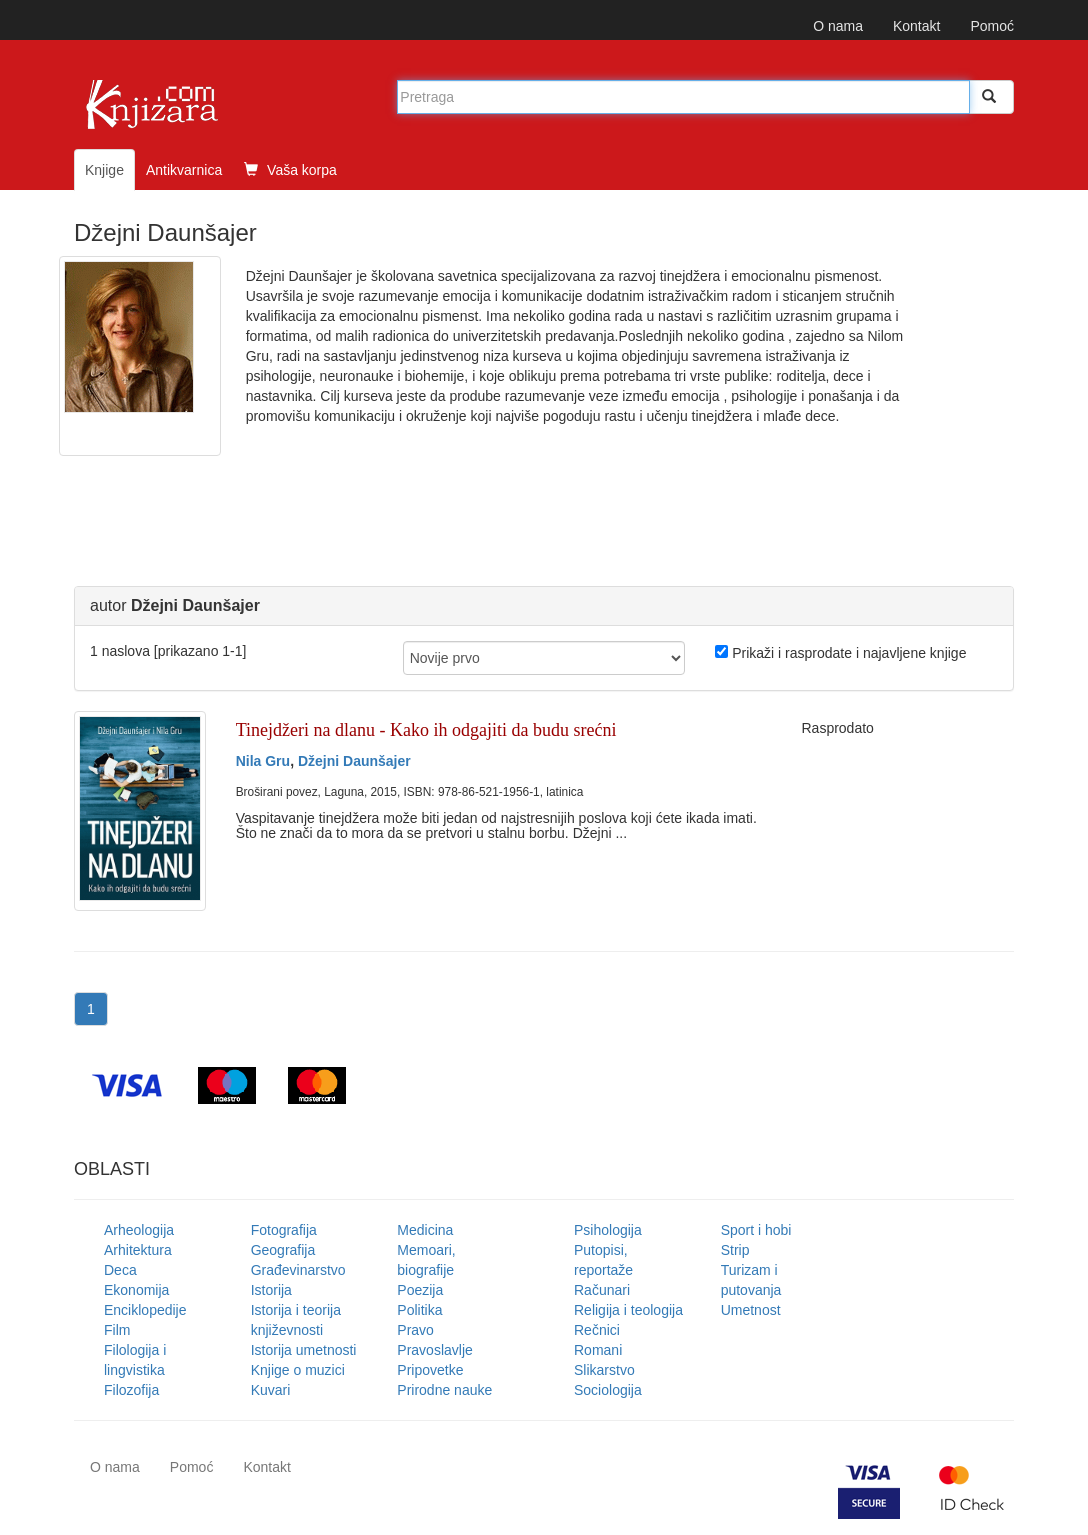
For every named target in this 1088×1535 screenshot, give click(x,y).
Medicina (425, 1230)
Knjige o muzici (298, 1370)
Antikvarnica (184, 170)
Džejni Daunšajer (354, 761)
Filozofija (131, 1390)
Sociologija (608, 1390)
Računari (602, 1290)
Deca (120, 1270)
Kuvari (271, 1390)
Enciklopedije (145, 1310)
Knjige (104, 170)
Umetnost (751, 1310)
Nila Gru (263, 761)
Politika (419, 1310)
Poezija (420, 1290)
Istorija (271, 1290)
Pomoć (992, 26)
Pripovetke (430, 1370)
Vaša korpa (290, 170)
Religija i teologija (628, 1310)
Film (117, 1330)
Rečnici (597, 1330)
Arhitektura (138, 1250)
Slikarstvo (604, 1370)
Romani (598, 1350)
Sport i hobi (756, 1230)
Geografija (283, 1250)
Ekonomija (136, 1290)
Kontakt (916, 26)
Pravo (415, 1330)
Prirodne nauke (444, 1390)
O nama (838, 26)
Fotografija (284, 1230)
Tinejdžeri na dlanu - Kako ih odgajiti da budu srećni (426, 730)
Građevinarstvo (298, 1270)
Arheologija (139, 1230)
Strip (735, 1250)
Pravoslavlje (434, 1350)
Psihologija (608, 1230)
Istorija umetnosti (304, 1350)
